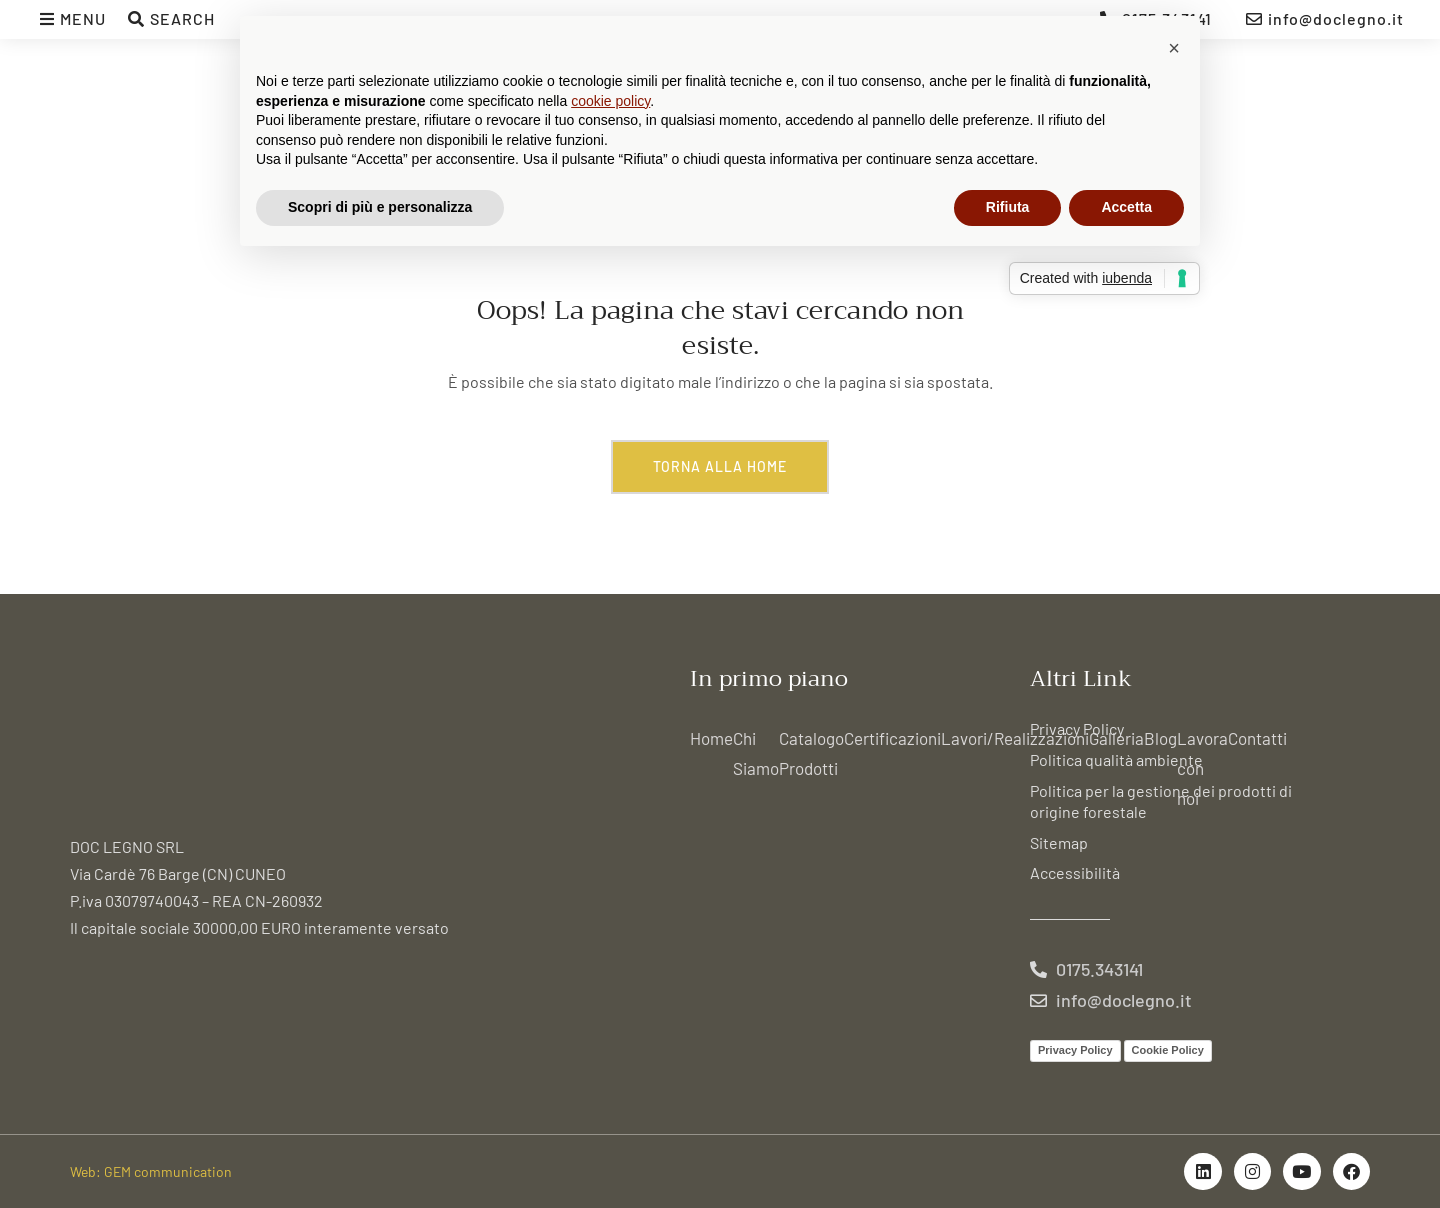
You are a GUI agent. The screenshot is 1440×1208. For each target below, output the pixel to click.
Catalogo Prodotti (811, 753)
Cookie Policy (1168, 1050)
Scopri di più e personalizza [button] (380, 207)
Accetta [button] (1126, 207)
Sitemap (1059, 842)
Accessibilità (1075, 872)
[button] (1174, 48)
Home (711, 738)
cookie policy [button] (610, 101)
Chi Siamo (756, 753)
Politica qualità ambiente (1116, 759)
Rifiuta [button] (1008, 207)
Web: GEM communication (151, 1171)
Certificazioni (892, 738)
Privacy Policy (1077, 728)
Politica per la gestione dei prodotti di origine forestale (1161, 801)
